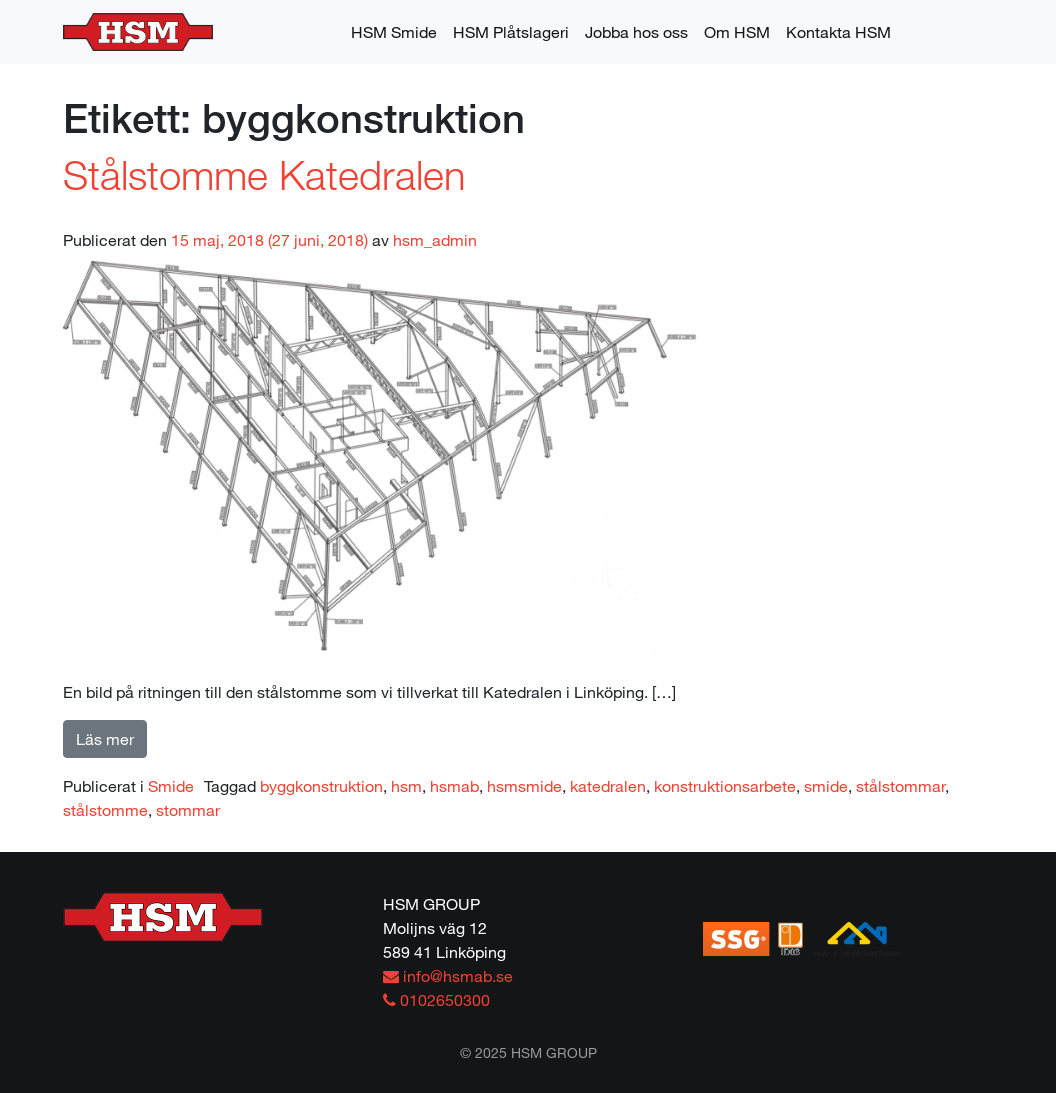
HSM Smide (394, 31)
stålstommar (900, 785)
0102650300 (436, 999)
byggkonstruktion (321, 785)
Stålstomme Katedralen (264, 174)
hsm (406, 785)
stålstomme (105, 809)
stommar (188, 809)
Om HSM (737, 31)
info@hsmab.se (448, 975)
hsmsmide (524, 785)
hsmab (454, 785)
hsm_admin (435, 239)
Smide (171, 785)
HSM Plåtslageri (511, 31)
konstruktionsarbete (725, 785)
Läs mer (105, 738)
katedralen (608, 785)
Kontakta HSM (838, 31)
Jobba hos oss (636, 31)
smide (826, 785)
